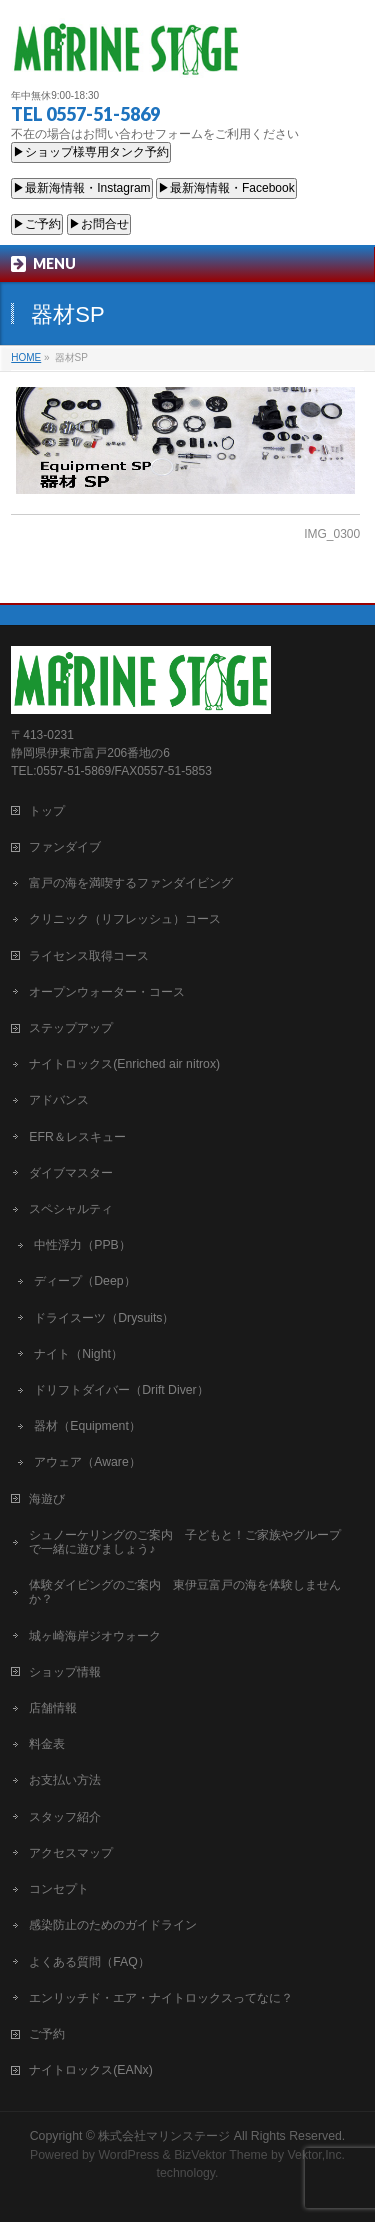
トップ (47, 811)
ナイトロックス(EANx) (90, 2070)
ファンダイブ (65, 847)
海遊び (47, 1499)
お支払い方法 (65, 1780)
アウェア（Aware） (87, 1462)
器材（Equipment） (87, 1426)
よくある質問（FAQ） (89, 1962)
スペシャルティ (71, 1209)
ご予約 (47, 2034)
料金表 (47, 1744)
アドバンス (59, 1100)
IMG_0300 (332, 534)
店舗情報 (53, 1708)
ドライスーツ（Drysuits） (104, 1318)
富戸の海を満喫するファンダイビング (131, 883)
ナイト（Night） (78, 1354)
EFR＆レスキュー (77, 1137)
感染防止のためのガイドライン (113, 1925)
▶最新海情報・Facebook (226, 188)
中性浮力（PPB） (82, 1245)
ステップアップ (71, 1028)
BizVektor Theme (221, 2155)
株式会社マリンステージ (164, 2136)
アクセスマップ (71, 1853)
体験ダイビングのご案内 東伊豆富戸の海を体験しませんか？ (185, 1592)
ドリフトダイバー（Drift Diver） (121, 1390)
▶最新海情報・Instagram (81, 188)
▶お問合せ (99, 224)
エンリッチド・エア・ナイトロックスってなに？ (161, 1998)
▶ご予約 (37, 224)
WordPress (128, 2155)
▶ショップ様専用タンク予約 (91, 152)
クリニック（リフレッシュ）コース (125, 919)
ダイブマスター (71, 1173)
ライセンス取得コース (89, 956)
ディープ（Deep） (84, 1281)
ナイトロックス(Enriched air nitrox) (124, 1064)
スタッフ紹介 (65, 1817)
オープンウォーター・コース (107, 992)
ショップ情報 (65, 1672)
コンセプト (59, 1889)
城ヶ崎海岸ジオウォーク (95, 1636)
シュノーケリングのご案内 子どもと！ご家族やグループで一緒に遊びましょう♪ (185, 1542)
